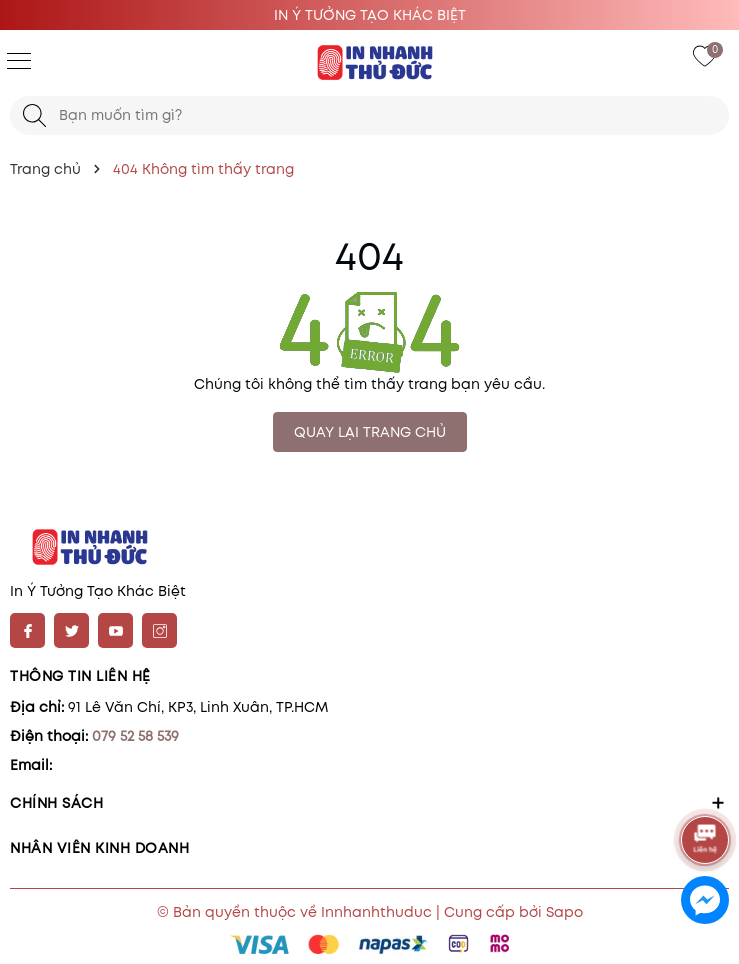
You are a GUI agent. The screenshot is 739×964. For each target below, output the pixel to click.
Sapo (564, 912)
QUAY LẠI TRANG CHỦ (370, 432)
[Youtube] (115, 630)
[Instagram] (159, 630)
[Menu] (19, 60)
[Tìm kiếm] (34, 115)
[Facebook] (27, 630)
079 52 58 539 (135, 736)
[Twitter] (71, 630)
